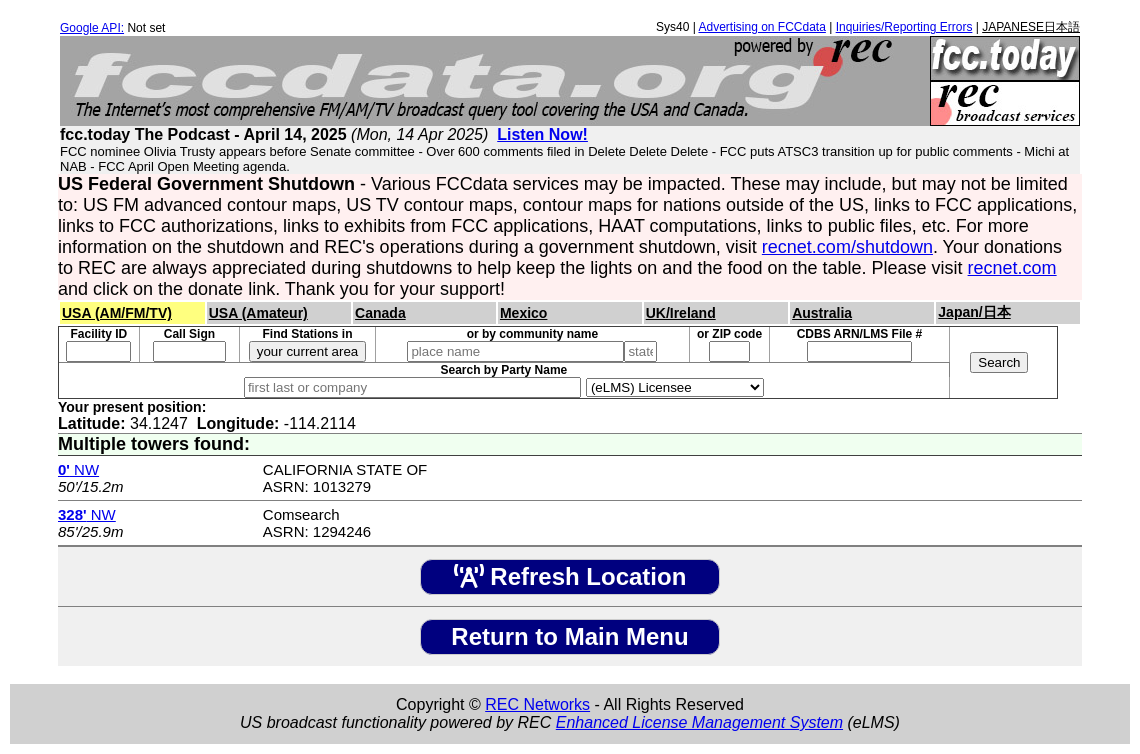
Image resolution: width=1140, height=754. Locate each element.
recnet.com (1012, 268)
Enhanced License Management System (699, 722)
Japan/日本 (974, 312)
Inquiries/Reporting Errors (904, 27)
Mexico (523, 313)
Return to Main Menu (569, 636)
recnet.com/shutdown (847, 247)
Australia (822, 313)
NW (78, 469)
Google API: (92, 28)
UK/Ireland (681, 313)
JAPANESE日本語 (1031, 27)
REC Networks (537, 704)
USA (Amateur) (258, 313)
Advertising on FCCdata (761, 27)
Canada (380, 313)
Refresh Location (570, 576)
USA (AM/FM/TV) (117, 313)
